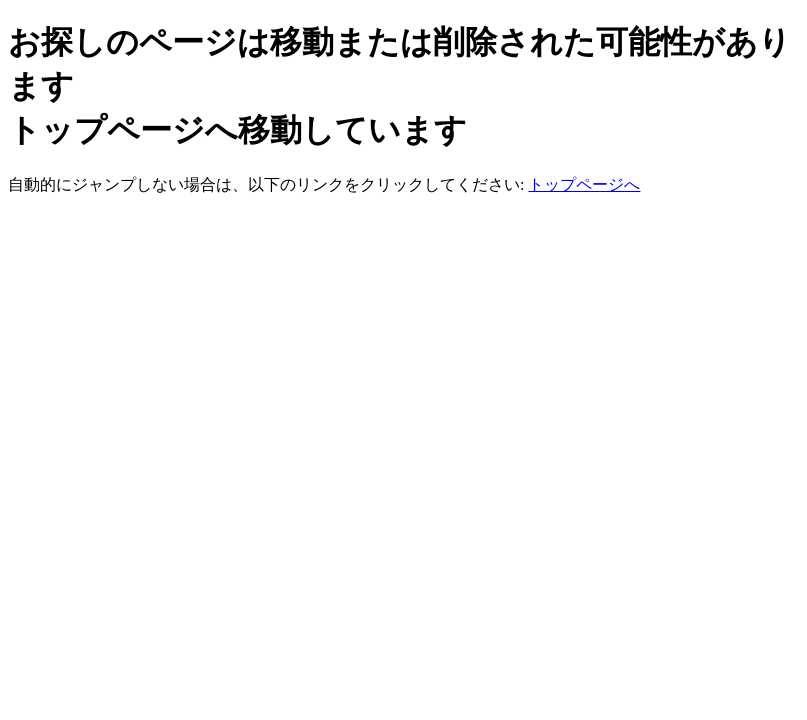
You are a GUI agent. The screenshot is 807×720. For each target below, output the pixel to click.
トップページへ (584, 184)
